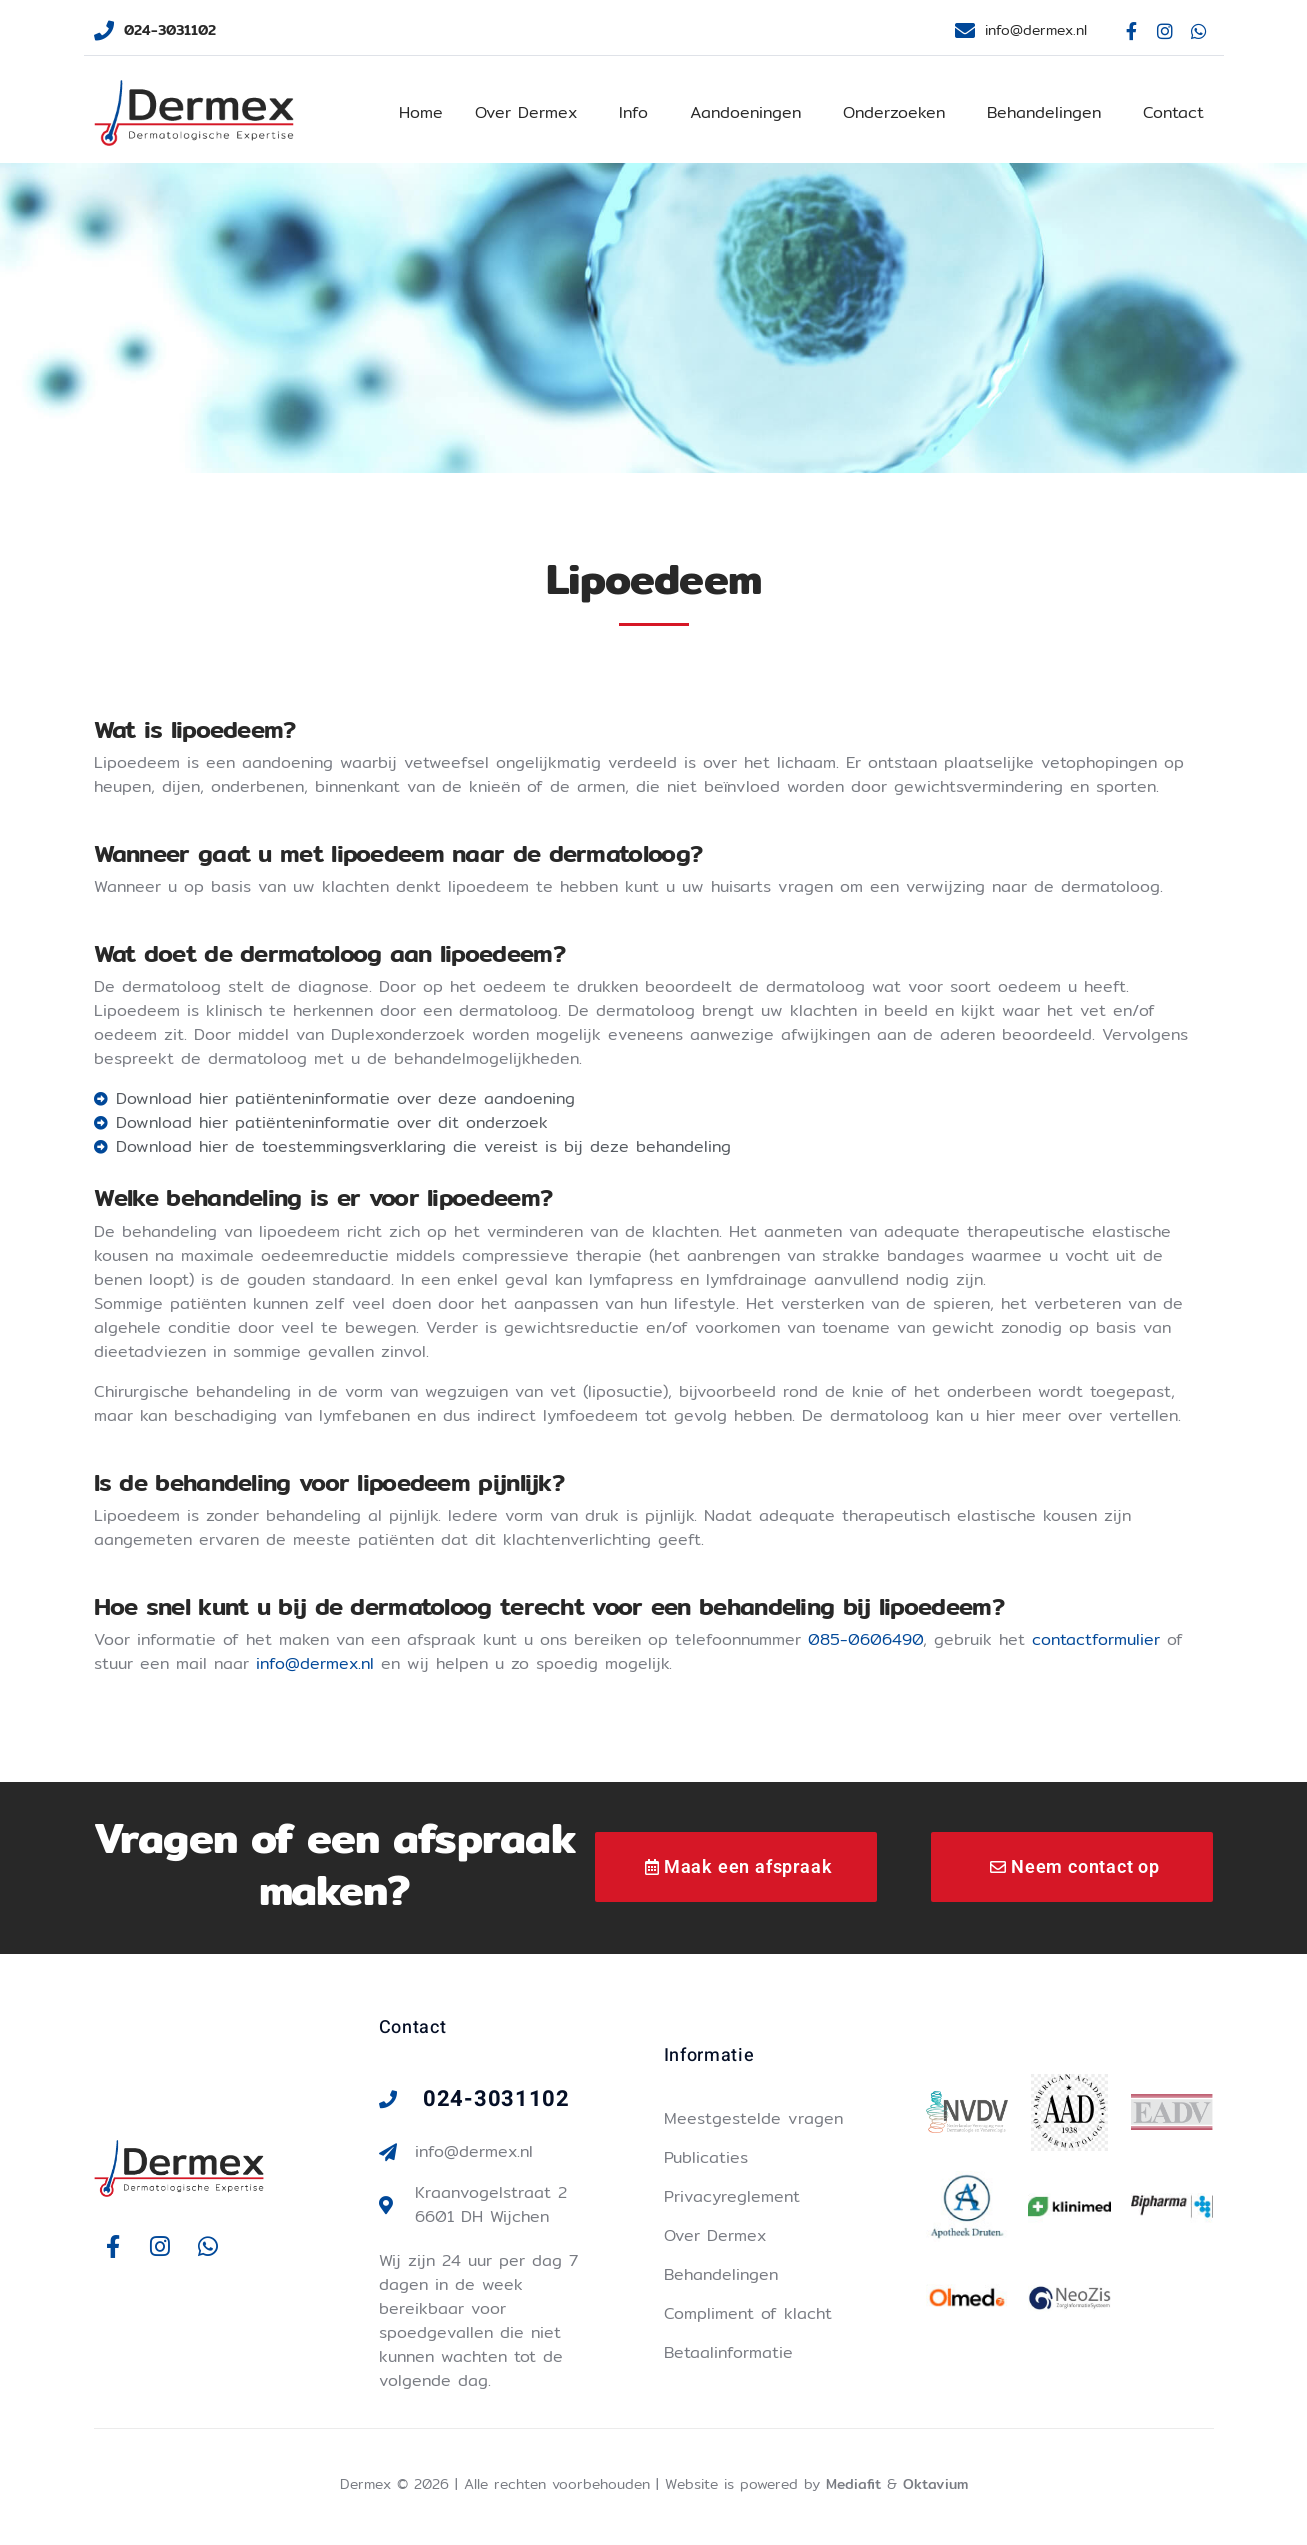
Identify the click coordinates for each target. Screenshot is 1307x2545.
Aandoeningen (745, 112)
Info (633, 112)
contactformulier (1096, 1639)
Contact (1173, 112)
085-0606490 (865, 1639)
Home (421, 112)
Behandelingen (1044, 112)
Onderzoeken (894, 112)
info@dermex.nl (315, 1663)
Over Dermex (526, 112)
